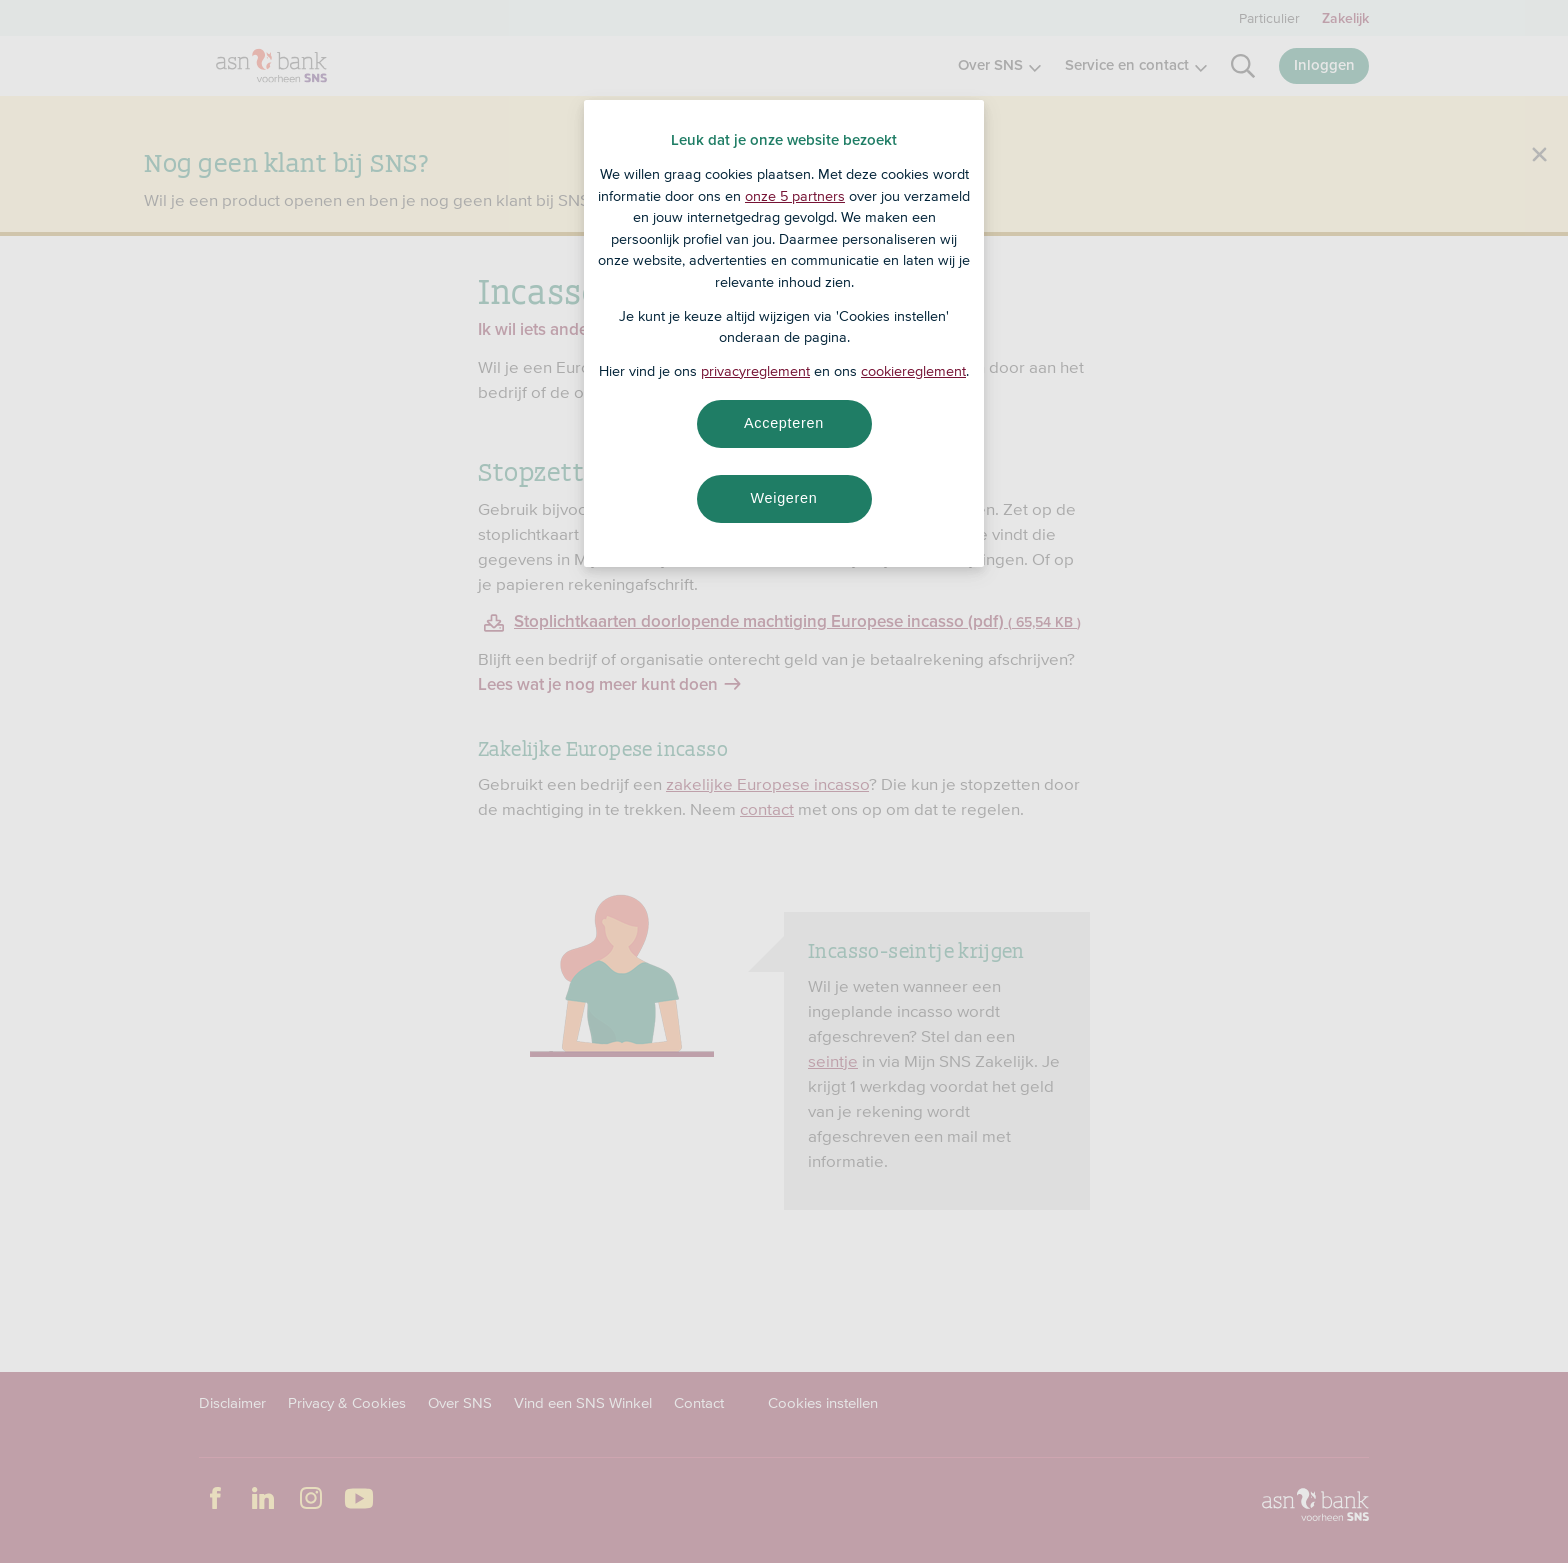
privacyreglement (755, 371)
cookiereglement (913, 371)
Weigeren (783, 498)
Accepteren (784, 423)
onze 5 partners (795, 196)
